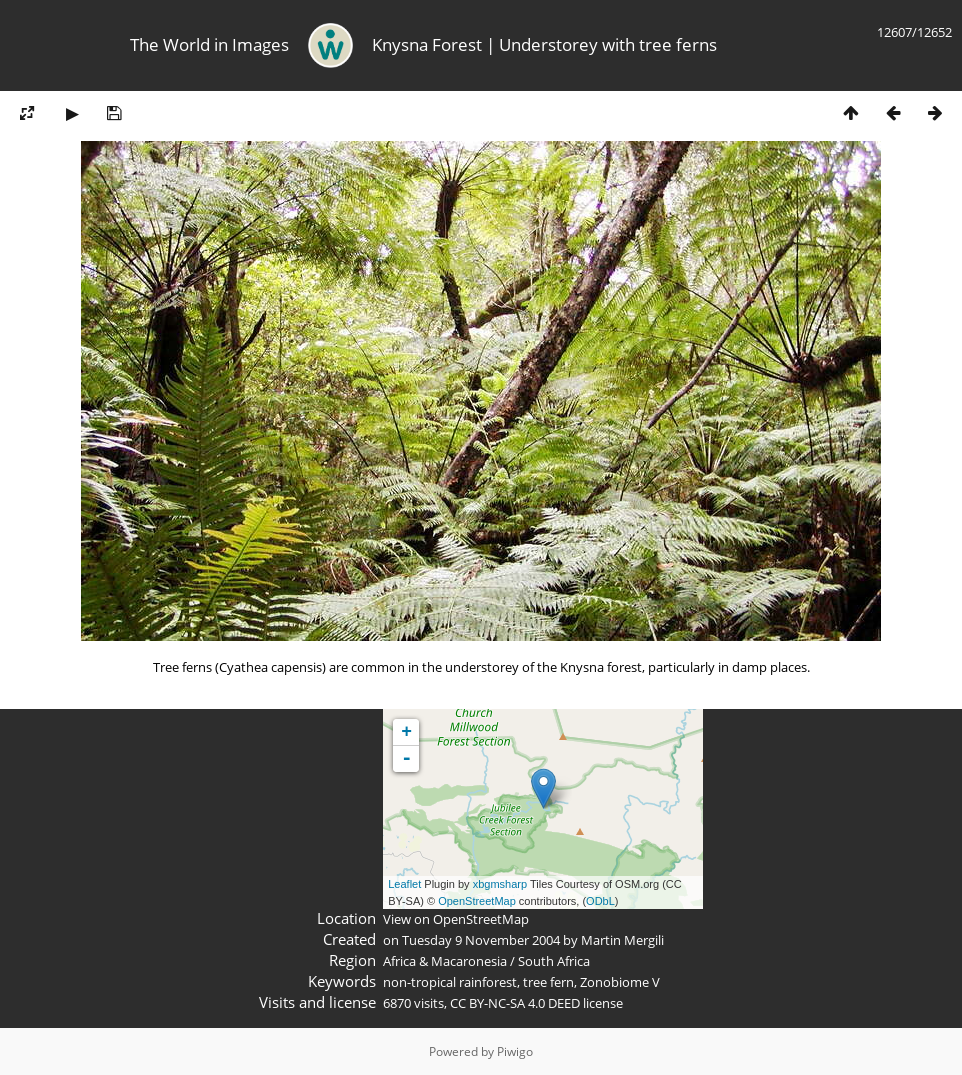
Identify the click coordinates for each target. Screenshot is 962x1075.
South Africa (554, 961)
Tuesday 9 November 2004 (481, 940)
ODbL (600, 901)
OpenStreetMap (477, 901)
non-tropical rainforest (450, 982)
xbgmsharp (500, 884)
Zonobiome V (620, 982)
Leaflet (404, 884)
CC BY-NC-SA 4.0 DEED (515, 1003)
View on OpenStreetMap (456, 919)
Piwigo (515, 1051)
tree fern (548, 982)
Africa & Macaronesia (445, 961)
